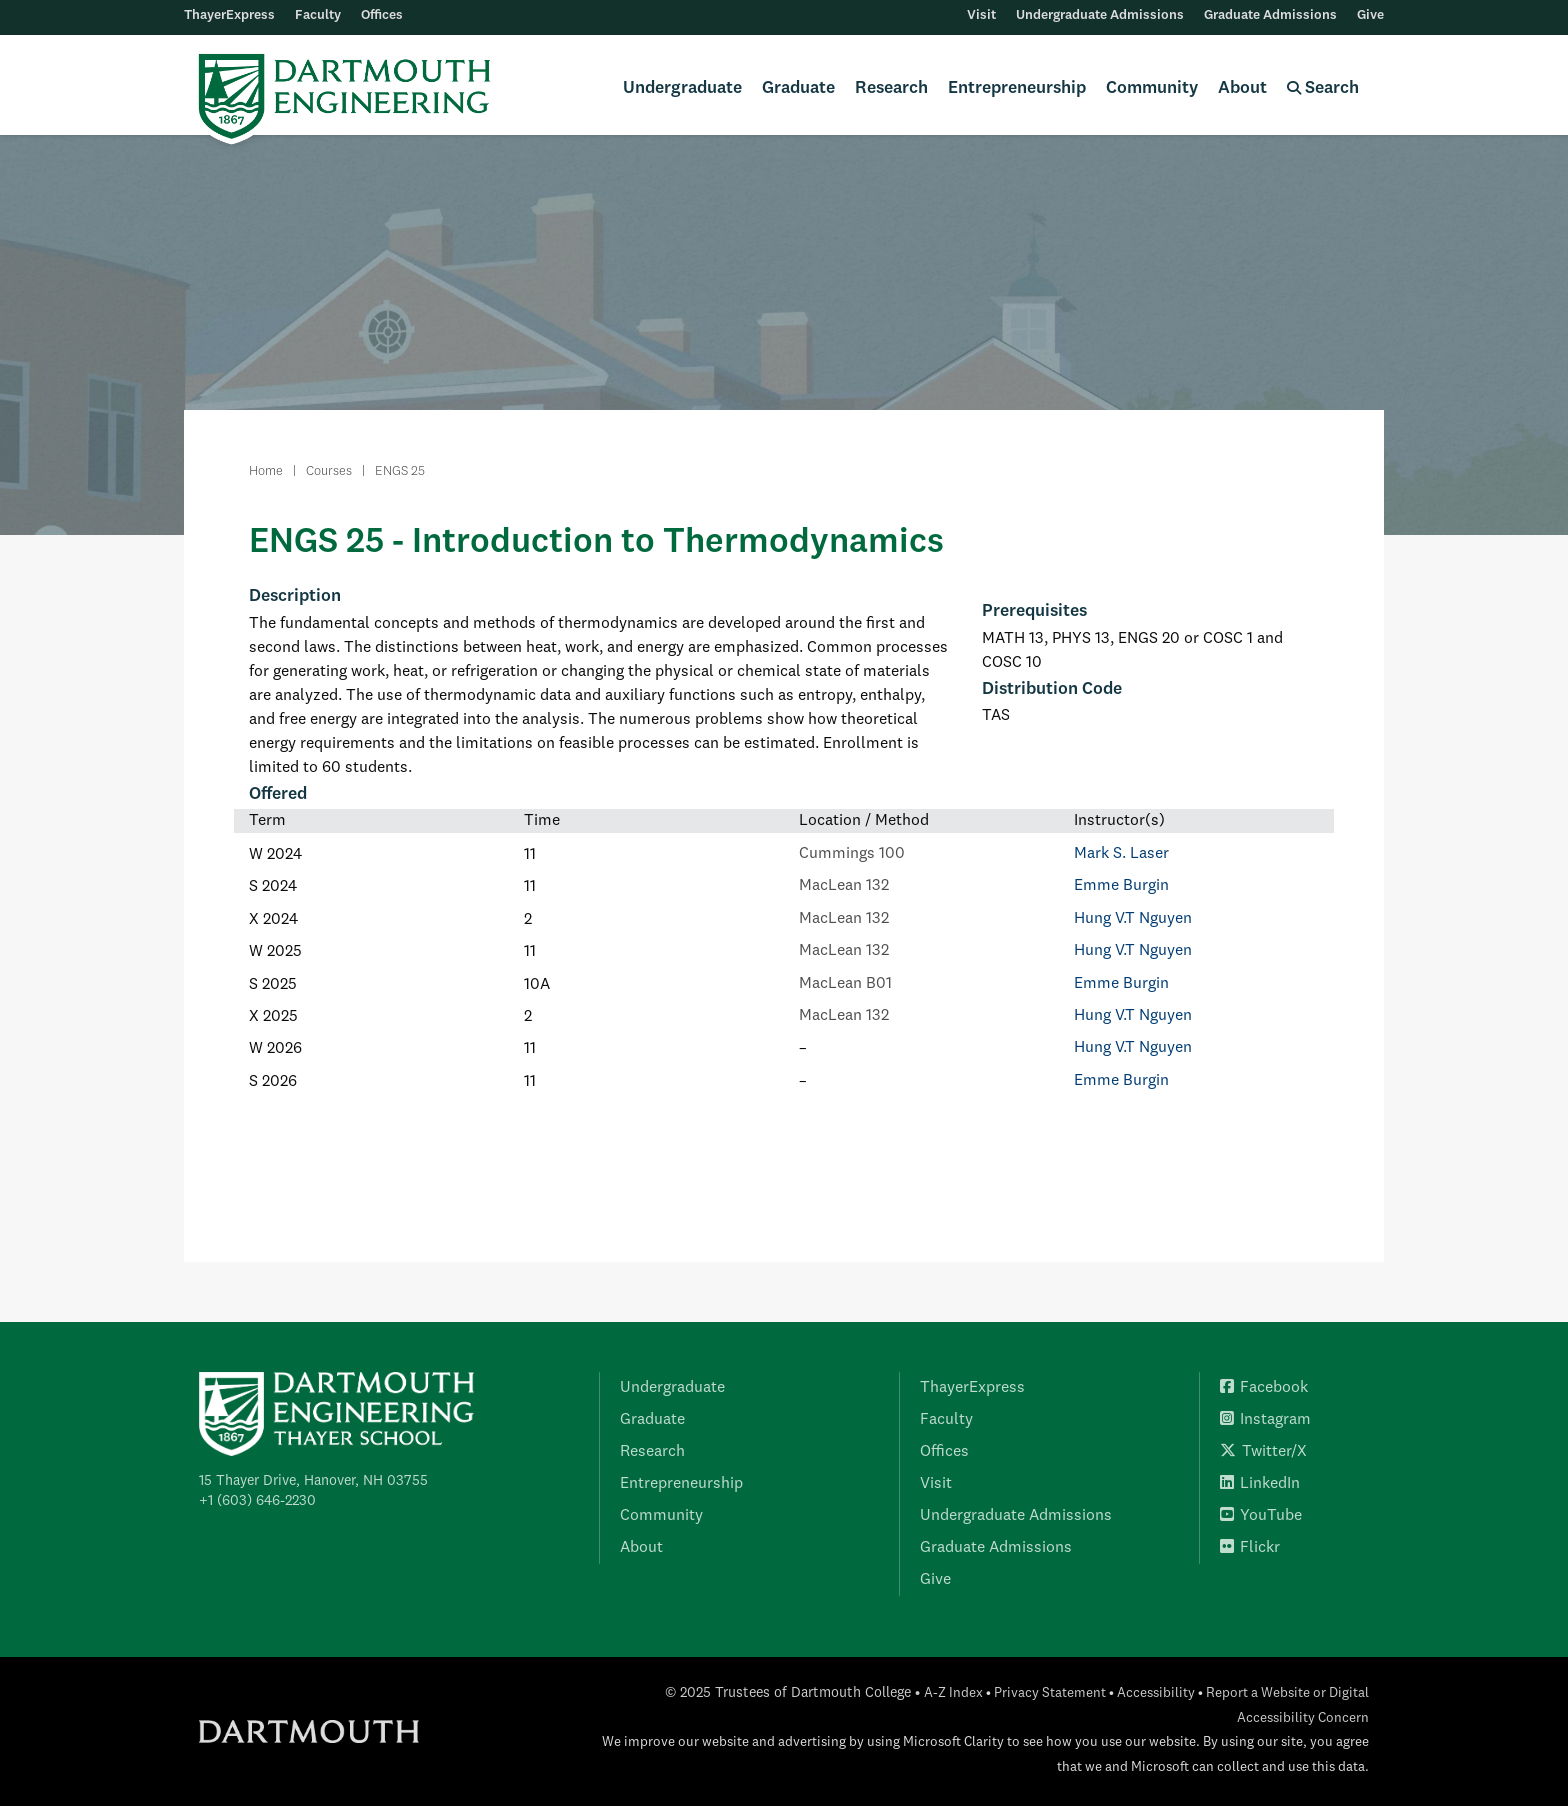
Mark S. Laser (1121, 854)
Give (1370, 15)
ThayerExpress (229, 15)
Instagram (1265, 1420)
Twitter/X (1263, 1452)
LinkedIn (1260, 1484)
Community (1152, 88)
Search (1323, 88)
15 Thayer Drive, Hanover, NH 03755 (313, 1481)
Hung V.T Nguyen (1133, 919)
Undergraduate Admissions (1100, 15)
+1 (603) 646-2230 (257, 1501)
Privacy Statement (1050, 1693)
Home (266, 471)
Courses (329, 471)
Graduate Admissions (1270, 15)
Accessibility (1156, 1693)
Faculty (318, 15)
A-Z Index (953, 1693)
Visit (981, 15)
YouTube (1261, 1516)
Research (891, 88)
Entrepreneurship (1017, 88)
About (1242, 88)
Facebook (1264, 1388)
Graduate (798, 88)
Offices (382, 15)
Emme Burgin (1121, 886)
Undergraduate (682, 88)
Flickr (1250, 1548)
